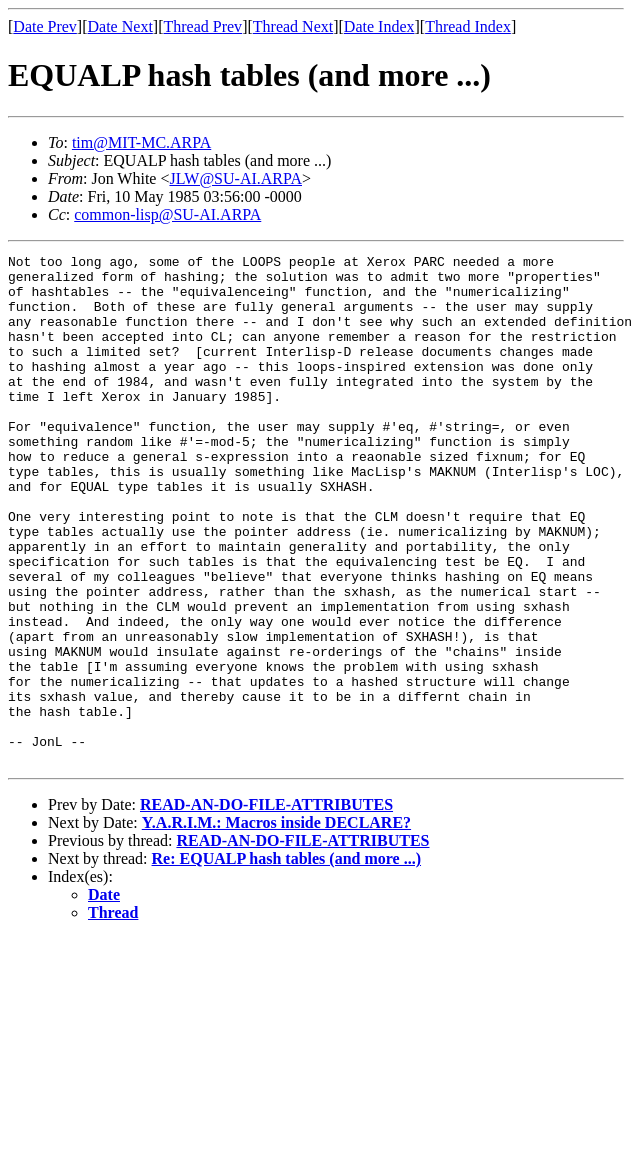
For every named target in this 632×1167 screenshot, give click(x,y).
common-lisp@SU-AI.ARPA (167, 214)
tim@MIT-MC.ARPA (141, 142)
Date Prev (45, 26)
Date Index (379, 26)
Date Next (120, 26)
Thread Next (293, 26)
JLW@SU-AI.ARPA (235, 178)
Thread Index (468, 26)
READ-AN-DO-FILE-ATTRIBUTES (266, 906)
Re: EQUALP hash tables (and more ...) (287, 960)
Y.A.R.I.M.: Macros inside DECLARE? (276, 924)
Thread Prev (202, 26)
